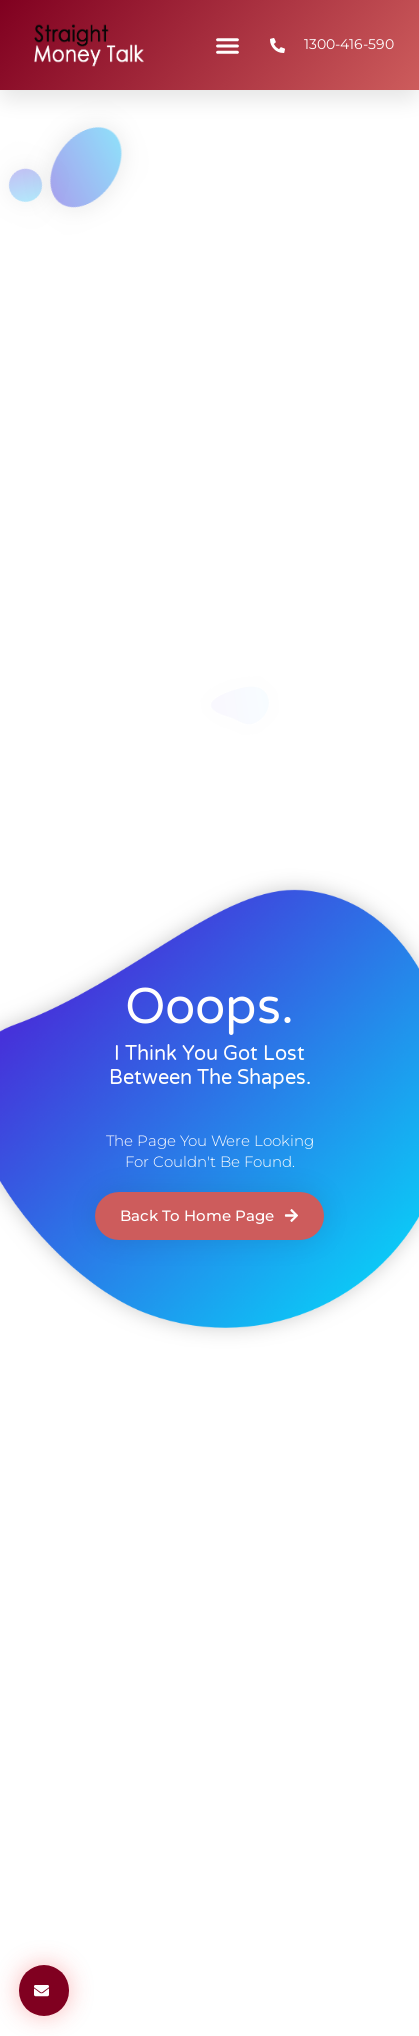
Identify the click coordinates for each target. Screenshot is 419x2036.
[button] (228, 45)
